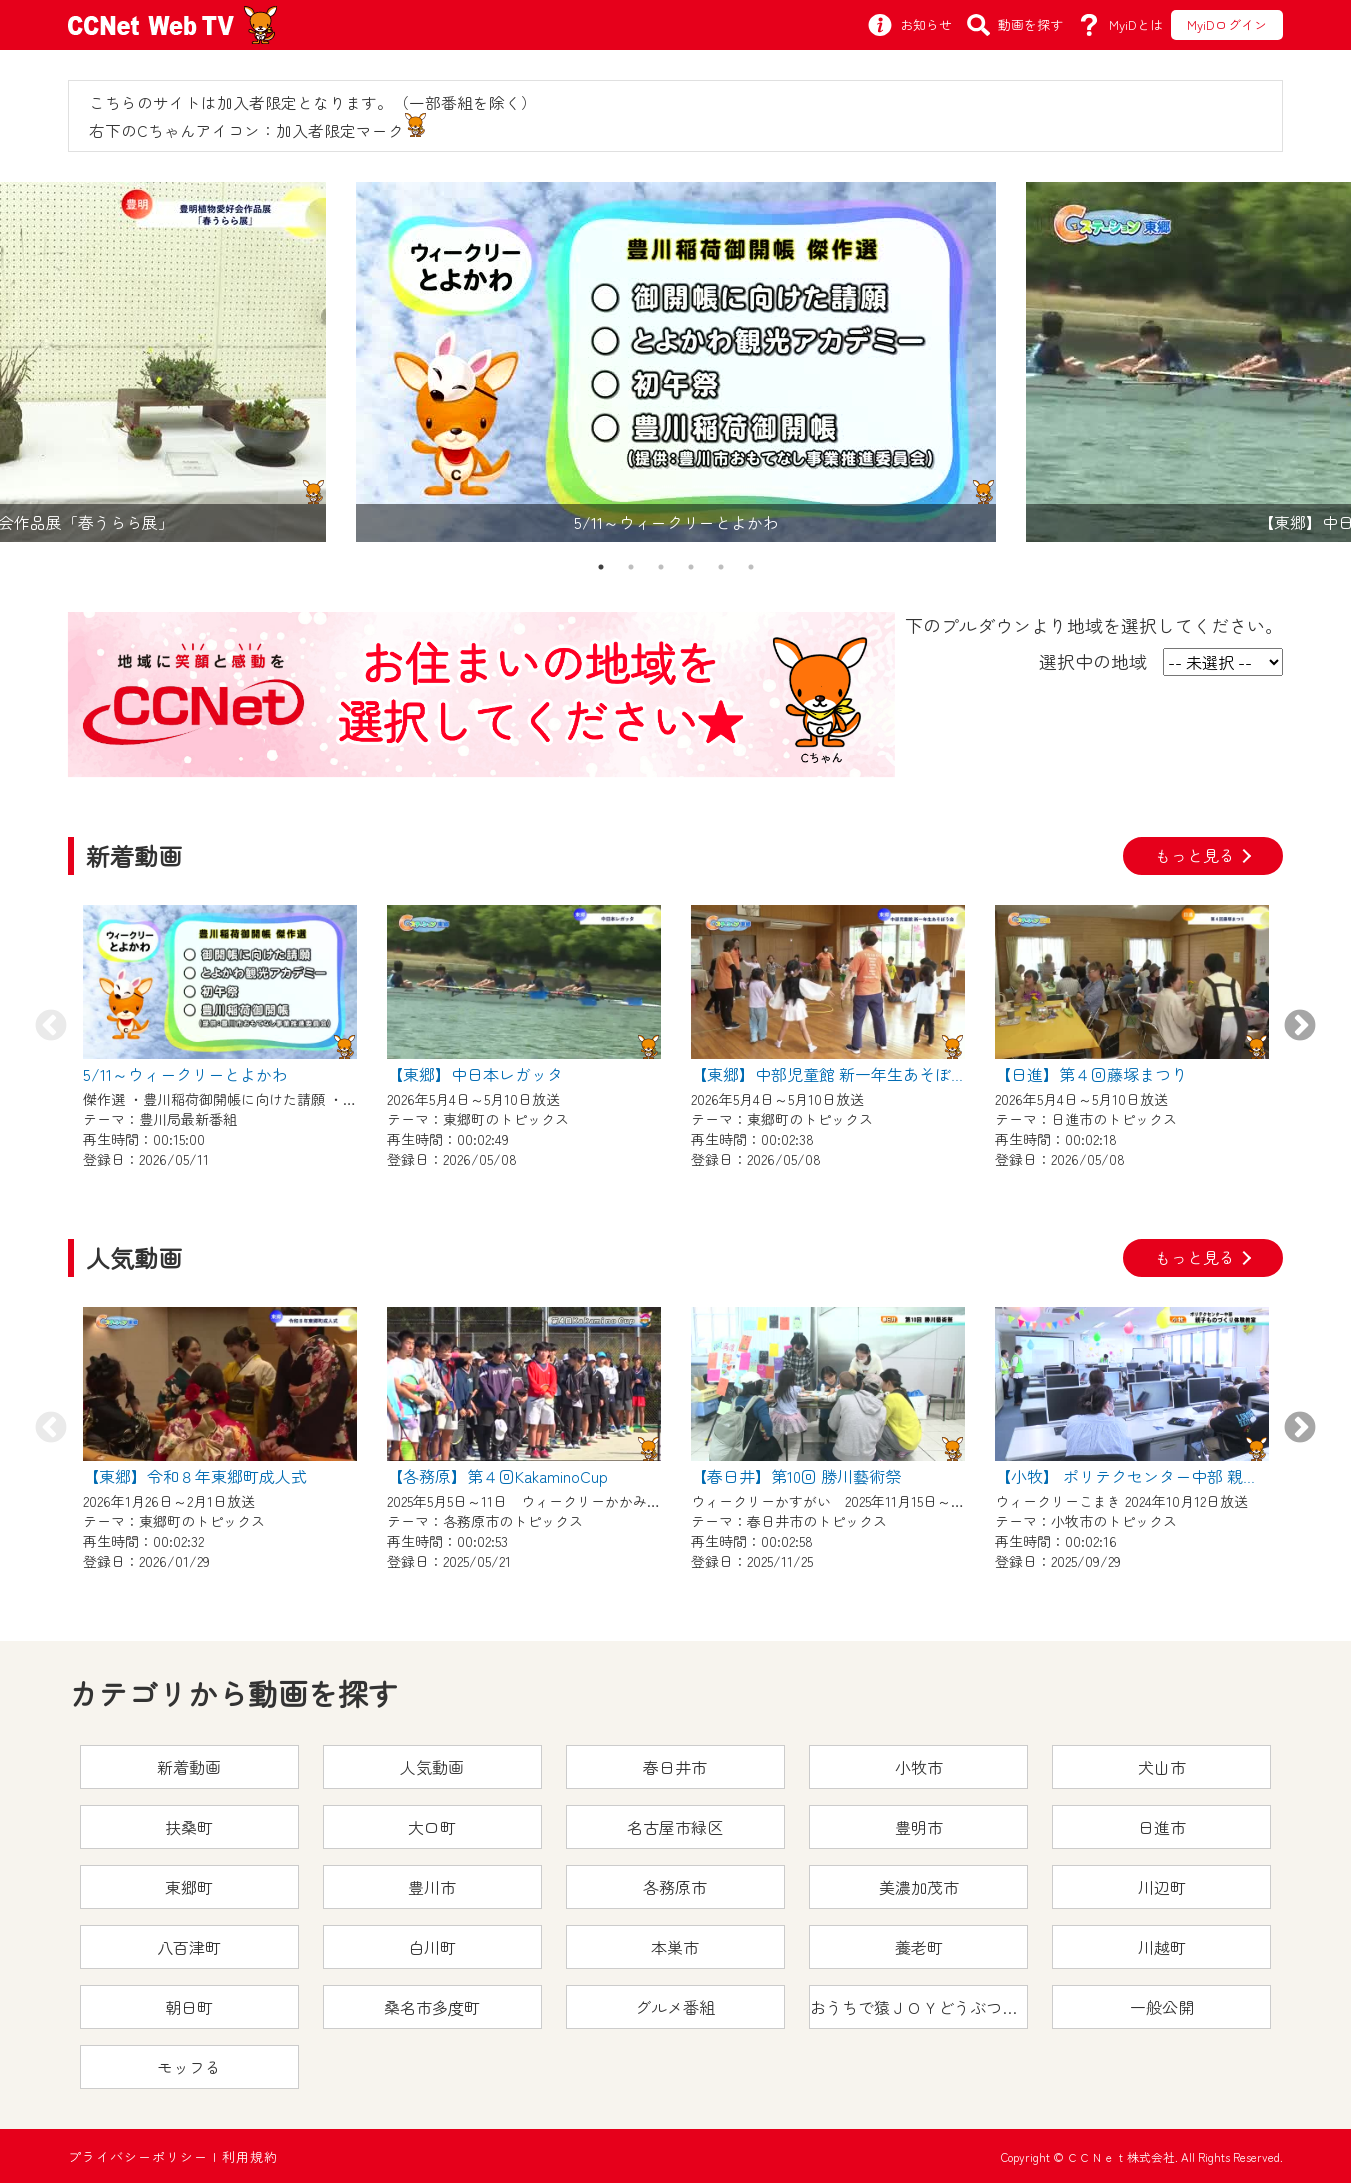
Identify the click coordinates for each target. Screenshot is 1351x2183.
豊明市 (919, 1827)
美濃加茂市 (919, 1887)
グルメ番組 (675, 2007)
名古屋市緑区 (675, 1827)
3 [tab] (661, 567)
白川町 (432, 1947)
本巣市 (675, 1947)
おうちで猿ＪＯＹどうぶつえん (919, 2007)
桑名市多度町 (432, 2007)
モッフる (189, 2067)
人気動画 (432, 1767)
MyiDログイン (1227, 24)
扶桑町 (189, 1827)
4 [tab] (691, 567)
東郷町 (189, 1887)
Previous (51, 1027)
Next (1300, 1027)
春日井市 (675, 1767)
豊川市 (432, 1887)
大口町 (432, 1827)
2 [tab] (631, 567)
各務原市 (675, 1887)
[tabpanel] (676, 362)
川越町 (1162, 1947)
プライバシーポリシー (138, 2156)
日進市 (1162, 1827)
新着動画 (189, 1767)
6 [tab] (751, 567)
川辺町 (1162, 1887)
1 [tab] (601, 567)
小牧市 (919, 1767)
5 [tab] (721, 567)
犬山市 (1162, 1767)
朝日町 (189, 2007)
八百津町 (189, 1947)
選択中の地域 (1093, 661)
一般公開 (1162, 2007)
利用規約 (250, 2156)
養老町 (919, 1947)
